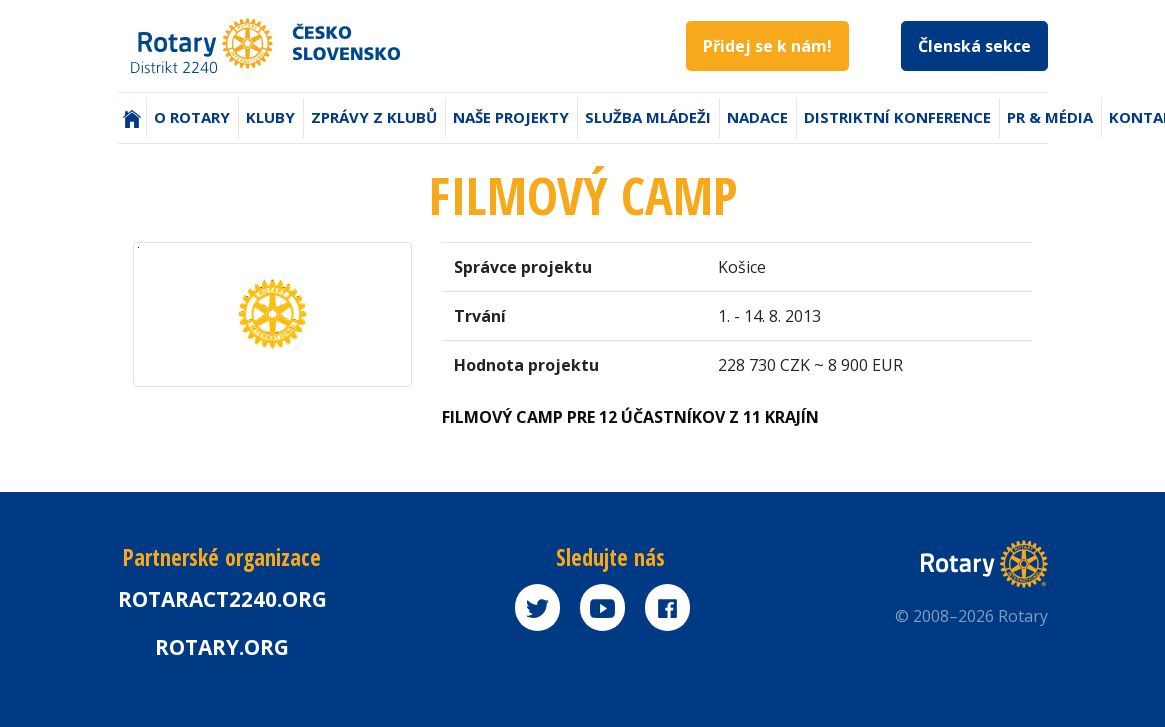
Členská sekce (974, 46)
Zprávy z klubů (374, 117)
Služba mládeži (648, 117)
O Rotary (192, 117)
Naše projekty (511, 117)
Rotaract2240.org (222, 599)
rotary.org (222, 647)
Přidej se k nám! (767, 46)
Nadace (757, 117)
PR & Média (1050, 117)
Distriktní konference (897, 117)
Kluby (270, 117)
